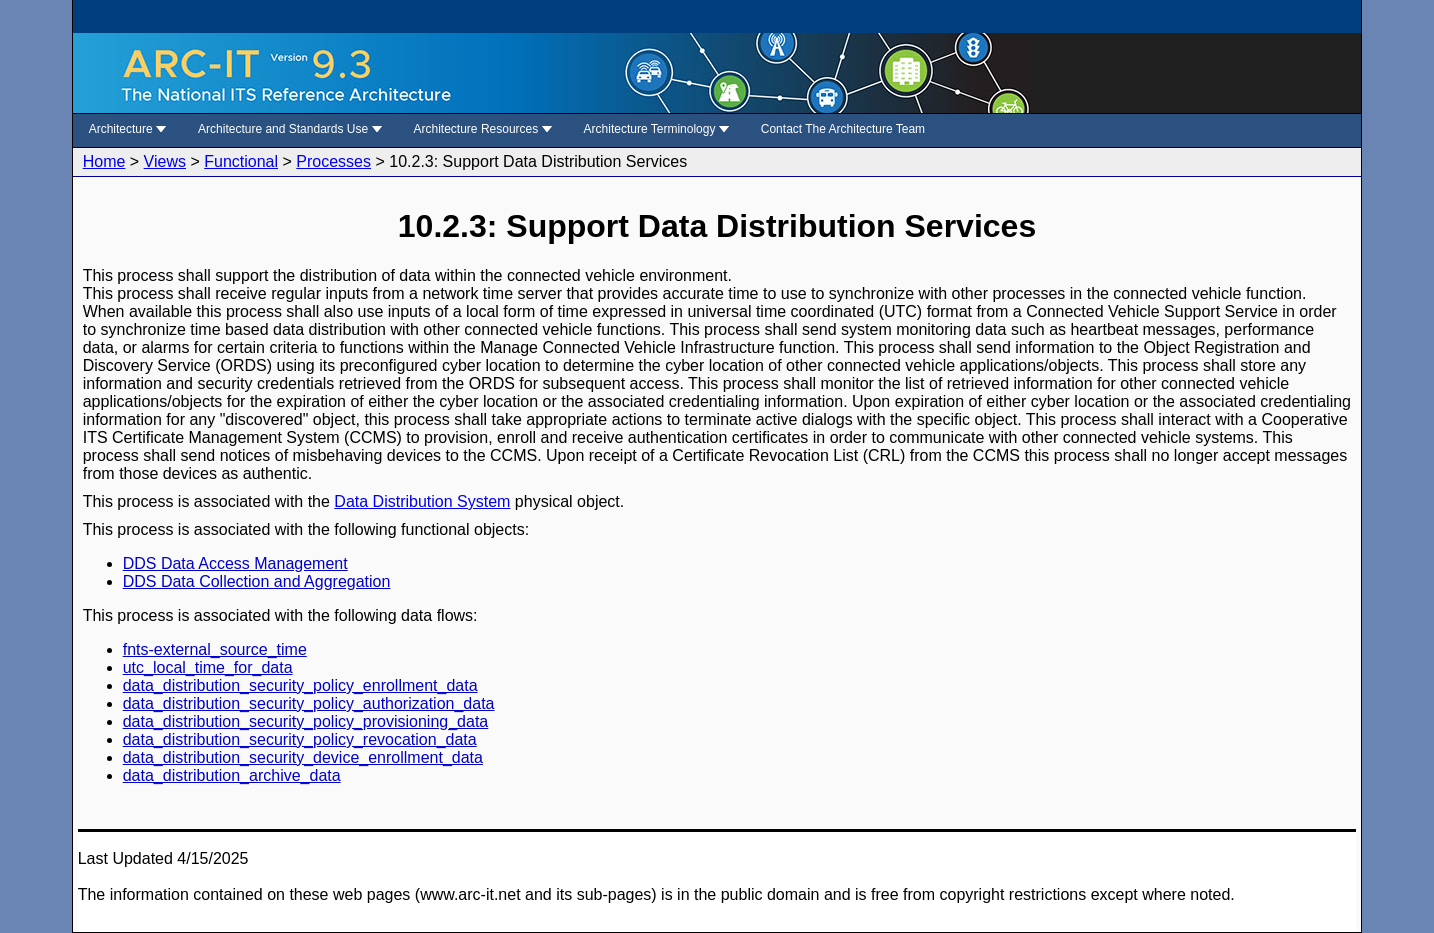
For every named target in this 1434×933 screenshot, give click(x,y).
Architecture (127, 129)
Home (104, 161)
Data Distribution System (422, 501)
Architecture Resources (483, 129)
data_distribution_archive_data (232, 775)
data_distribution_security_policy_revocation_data (300, 739)
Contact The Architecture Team (843, 129)
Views (165, 161)
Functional (241, 161)
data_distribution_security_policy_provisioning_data (306, 721)
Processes (333, 161)
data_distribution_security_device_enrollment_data (303, 757)
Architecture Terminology (656, 129)
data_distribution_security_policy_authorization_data (309, 703)
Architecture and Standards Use (289, 129)
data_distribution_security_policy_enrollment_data (300, 685)
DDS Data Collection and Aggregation (257, 581)
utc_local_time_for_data (208, 667)
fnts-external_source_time (215, 649)
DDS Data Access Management (235, 563)
